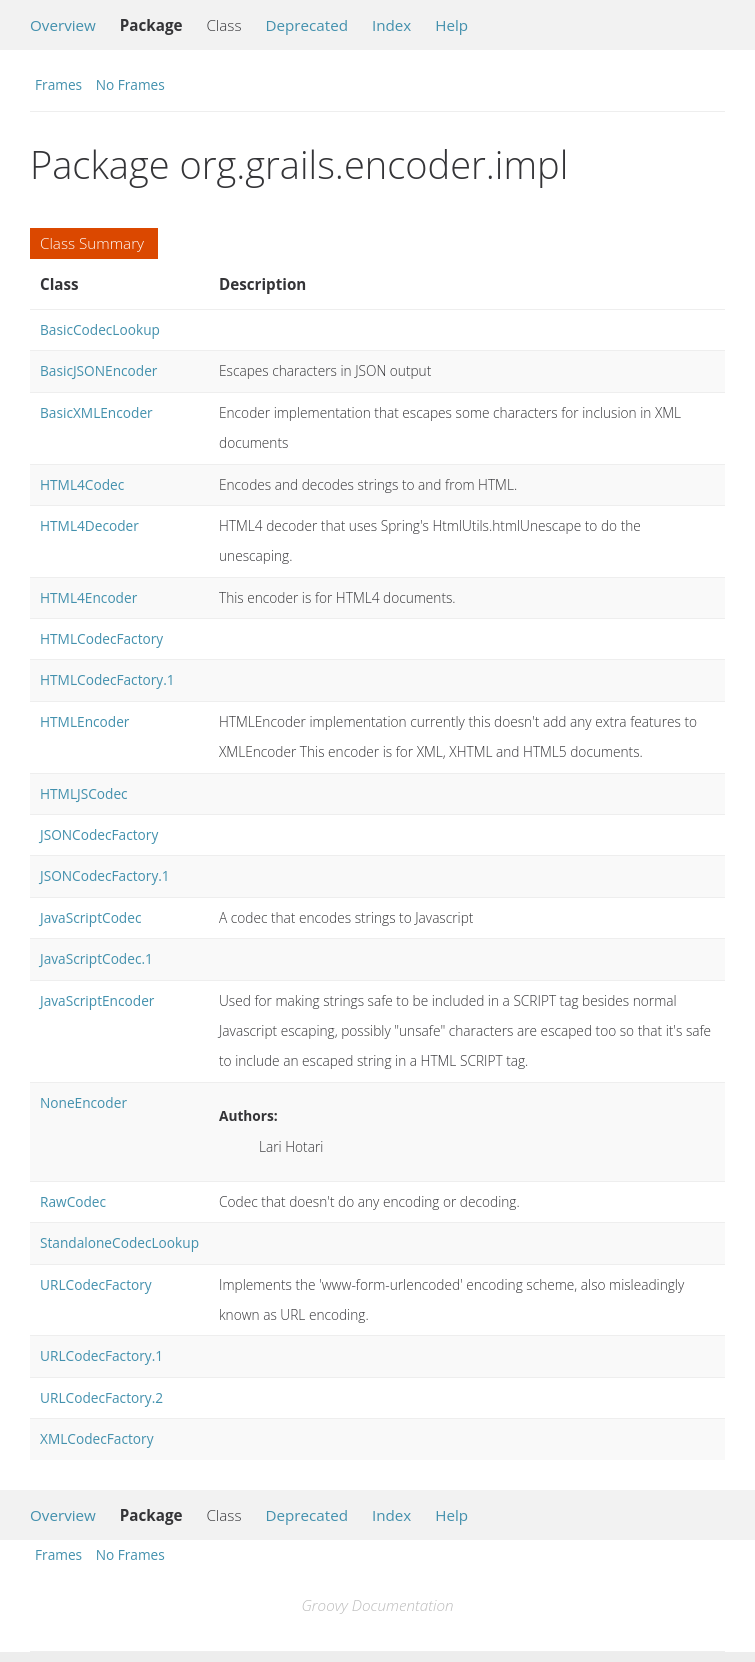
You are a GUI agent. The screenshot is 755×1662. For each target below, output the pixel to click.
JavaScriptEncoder (97, 1000)
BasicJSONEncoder (98, 370)
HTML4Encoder (88, 597)
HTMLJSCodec (84, 793)
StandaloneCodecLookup (119, 1242)
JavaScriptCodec (90, 917)
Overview (63, 25)
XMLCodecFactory (97, 1438)
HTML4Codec (82, 484)
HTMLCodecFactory (101, 638)
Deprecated (306, 25)
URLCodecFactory (96, 1284)
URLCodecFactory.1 (101, 1355)
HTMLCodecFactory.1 (107, 679)
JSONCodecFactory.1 (105, 875)
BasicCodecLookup (100, 329)
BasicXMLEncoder (96, 412)
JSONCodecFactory (99, 834)
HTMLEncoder (84, 721)
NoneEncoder (83, 1102)
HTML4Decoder (89, 525)
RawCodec (73, 1201)
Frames (58, 84)
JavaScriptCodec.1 (96, 958)
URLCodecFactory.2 (101, 1397)
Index (391, 25)
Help (451, 25)
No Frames (130, 84)
